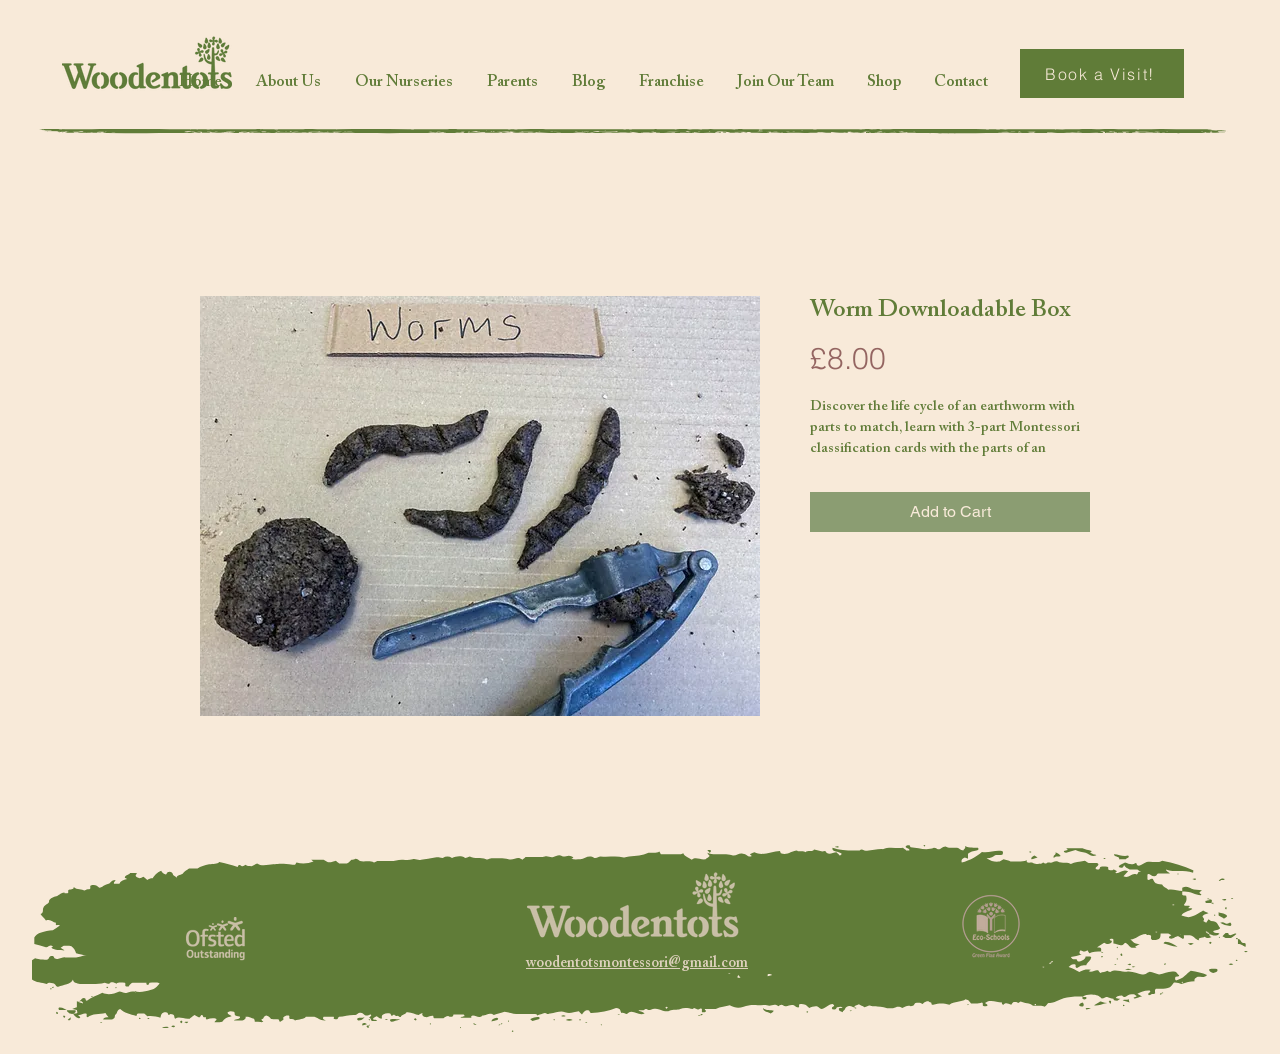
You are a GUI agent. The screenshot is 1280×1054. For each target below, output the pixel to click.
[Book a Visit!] (1102, 73)
